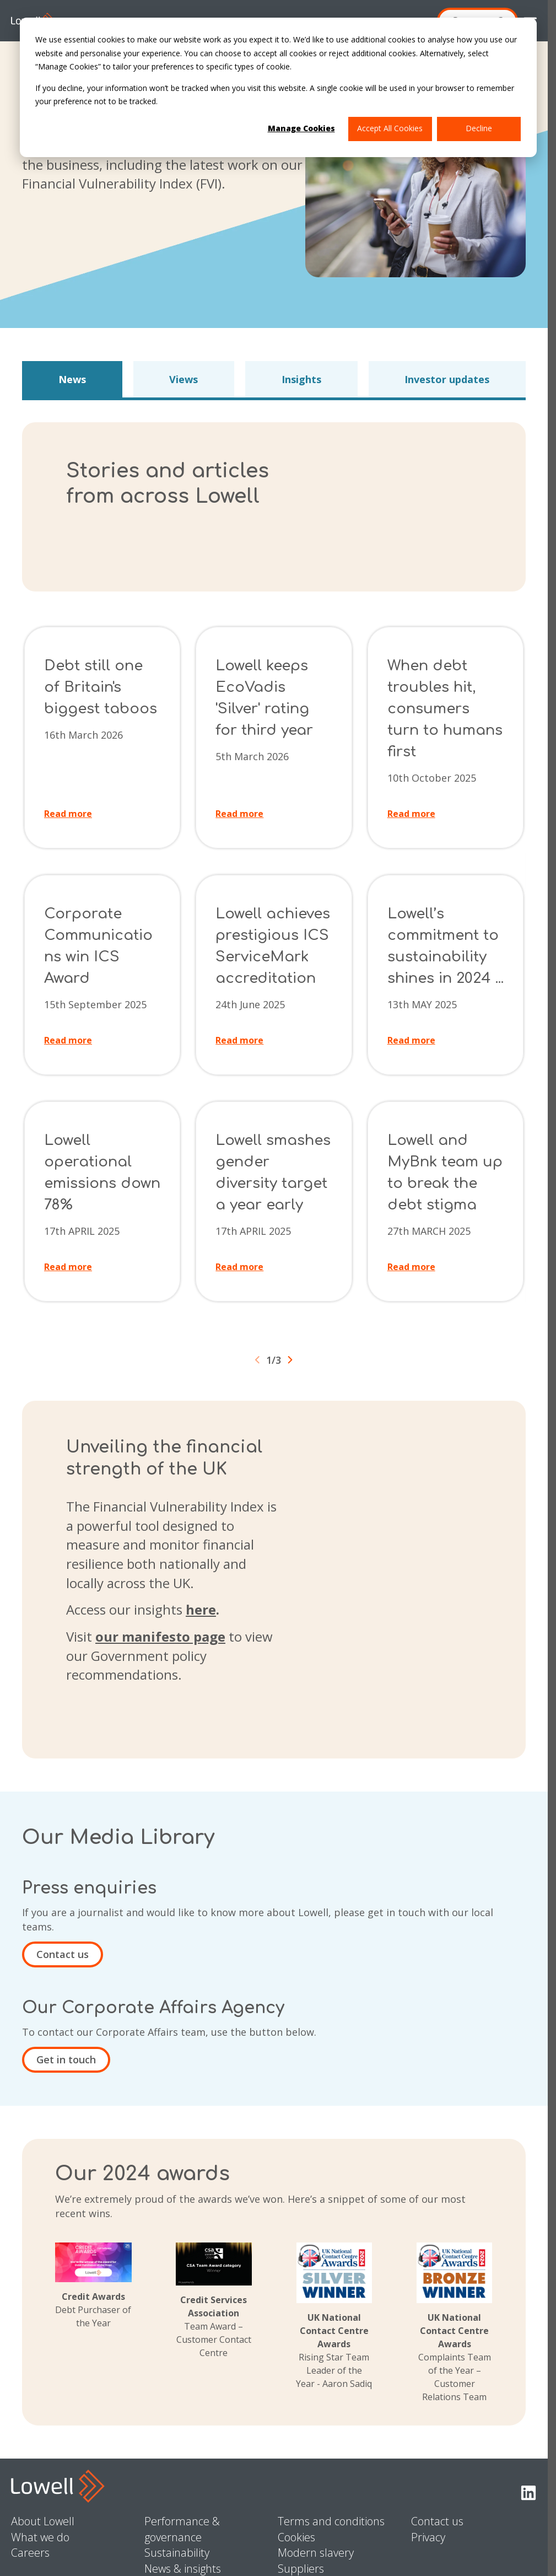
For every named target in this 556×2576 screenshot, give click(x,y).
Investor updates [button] (446, 379)
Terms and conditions (331, 2521)
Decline (479, 128)
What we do (40, 2536)
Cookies (296, 2536)
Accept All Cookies (390, 128)
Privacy (428, 2536)
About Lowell (42, 2521)
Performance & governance (182, 2529)
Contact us (62, 1954)
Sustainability (176, 2552)
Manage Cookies (301, 128)
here (201, 1609)
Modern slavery (316, 2552)
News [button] (72, 379)
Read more (68, 814)
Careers (30, 2552)
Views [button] (183, 379)
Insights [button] (301, 379)
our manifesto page (160, 1636)
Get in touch (66, 2059)
